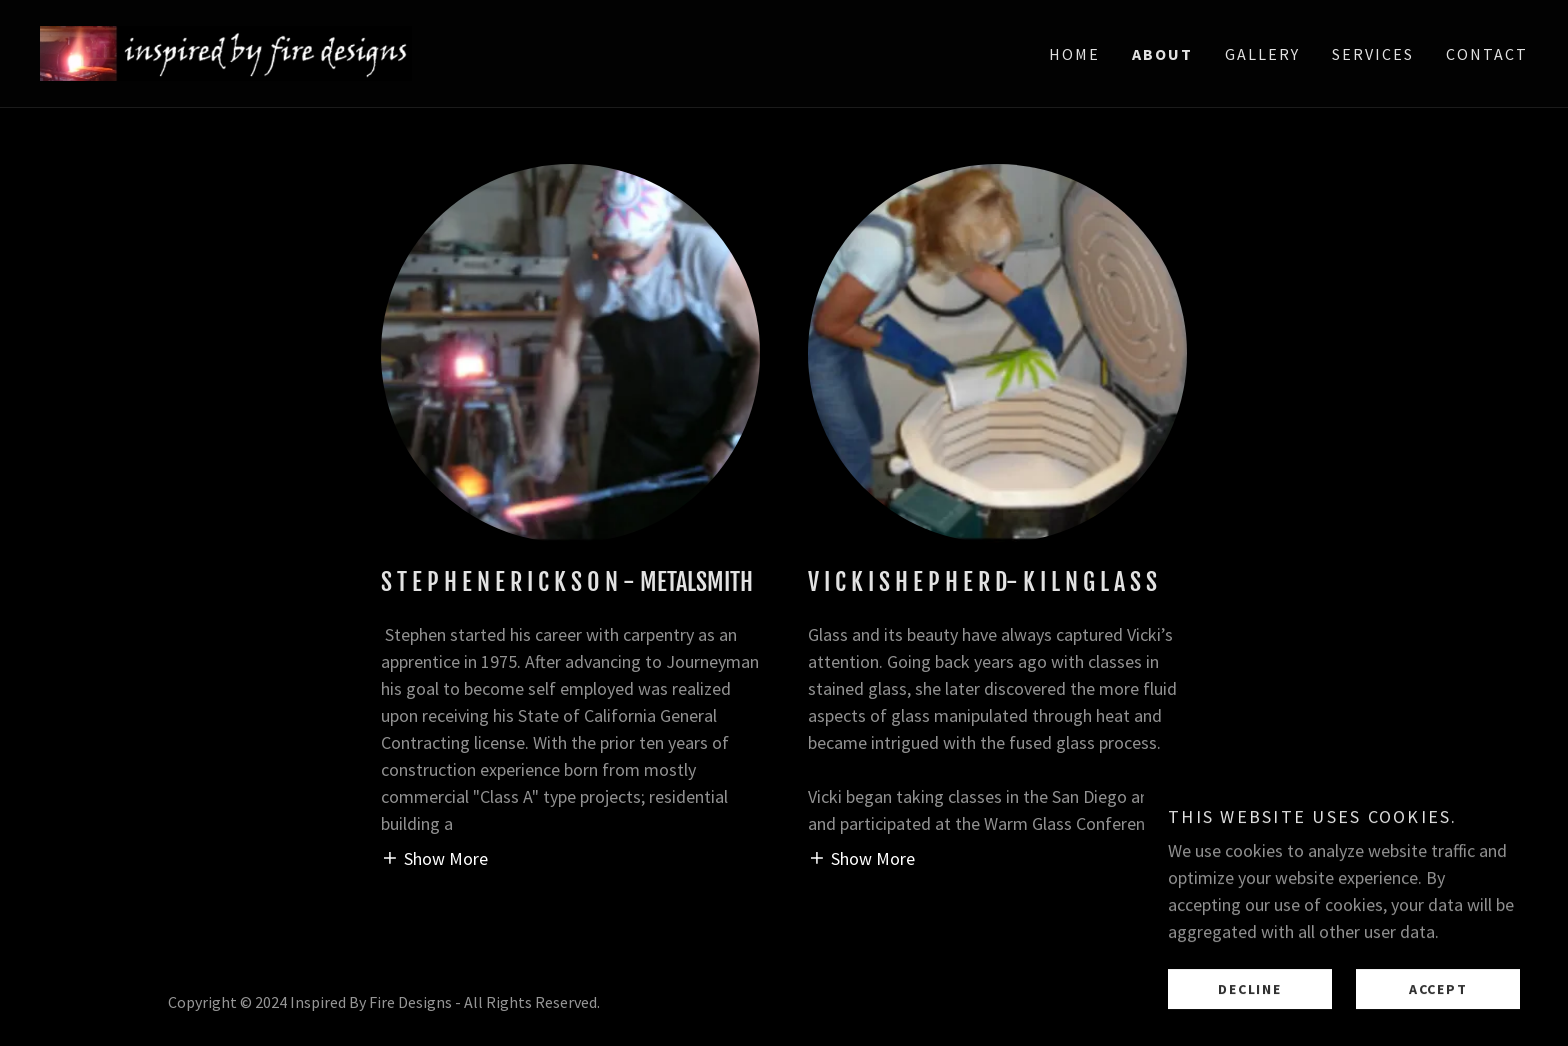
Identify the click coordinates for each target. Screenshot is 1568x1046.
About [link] (1162, 54)
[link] (226, 51)
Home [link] (1074, 54)
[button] (434, 857)
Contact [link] (1487, 54)
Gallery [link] (1262, 54)
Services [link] (1373, 54)
